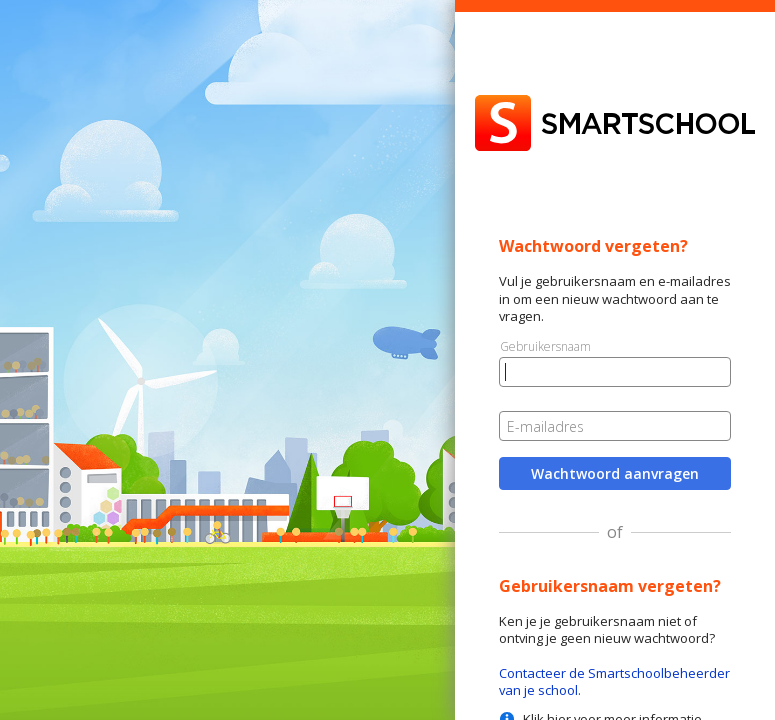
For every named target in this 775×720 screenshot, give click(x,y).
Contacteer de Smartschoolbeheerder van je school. (614, 681)
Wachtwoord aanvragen (615, 473)
